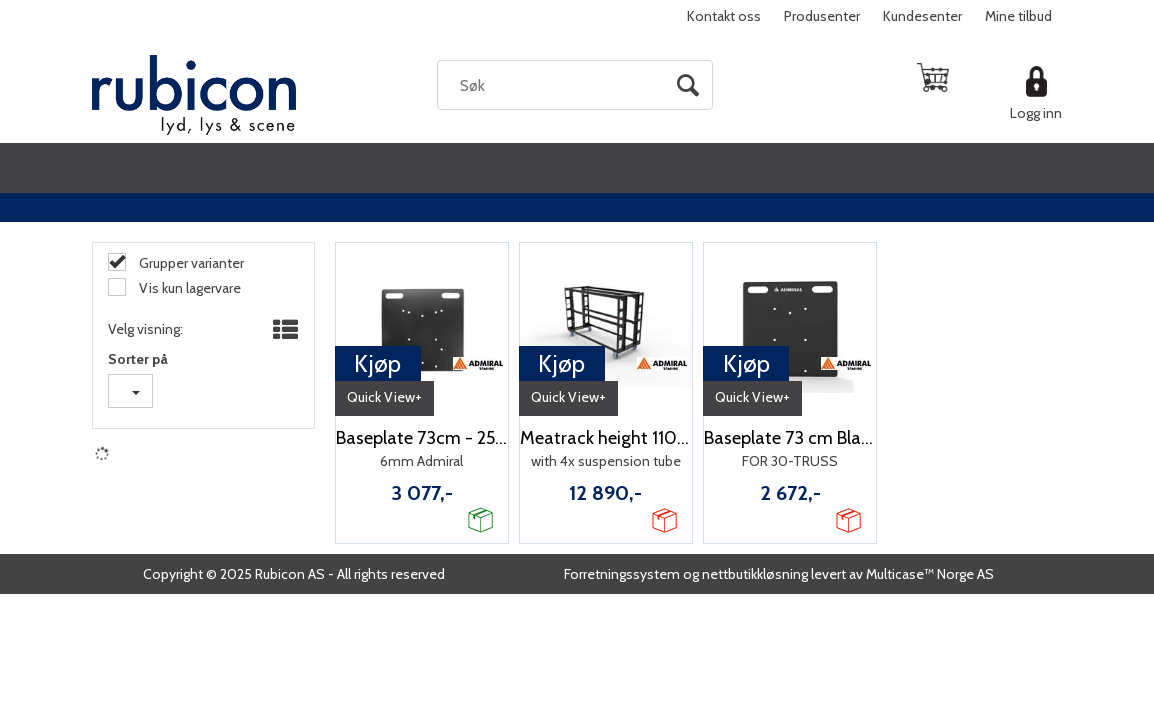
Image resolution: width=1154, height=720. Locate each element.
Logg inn (1036, 113)
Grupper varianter (190, 263)
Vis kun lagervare (188, 288)
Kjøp (377, 363)
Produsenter (822, 16)
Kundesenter (922, 16)
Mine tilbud (1018, 16)
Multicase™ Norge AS (930, 574)
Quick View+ (384, 397)
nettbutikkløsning (755, 574)
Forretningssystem (622, 574)
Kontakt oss (724, 16)
